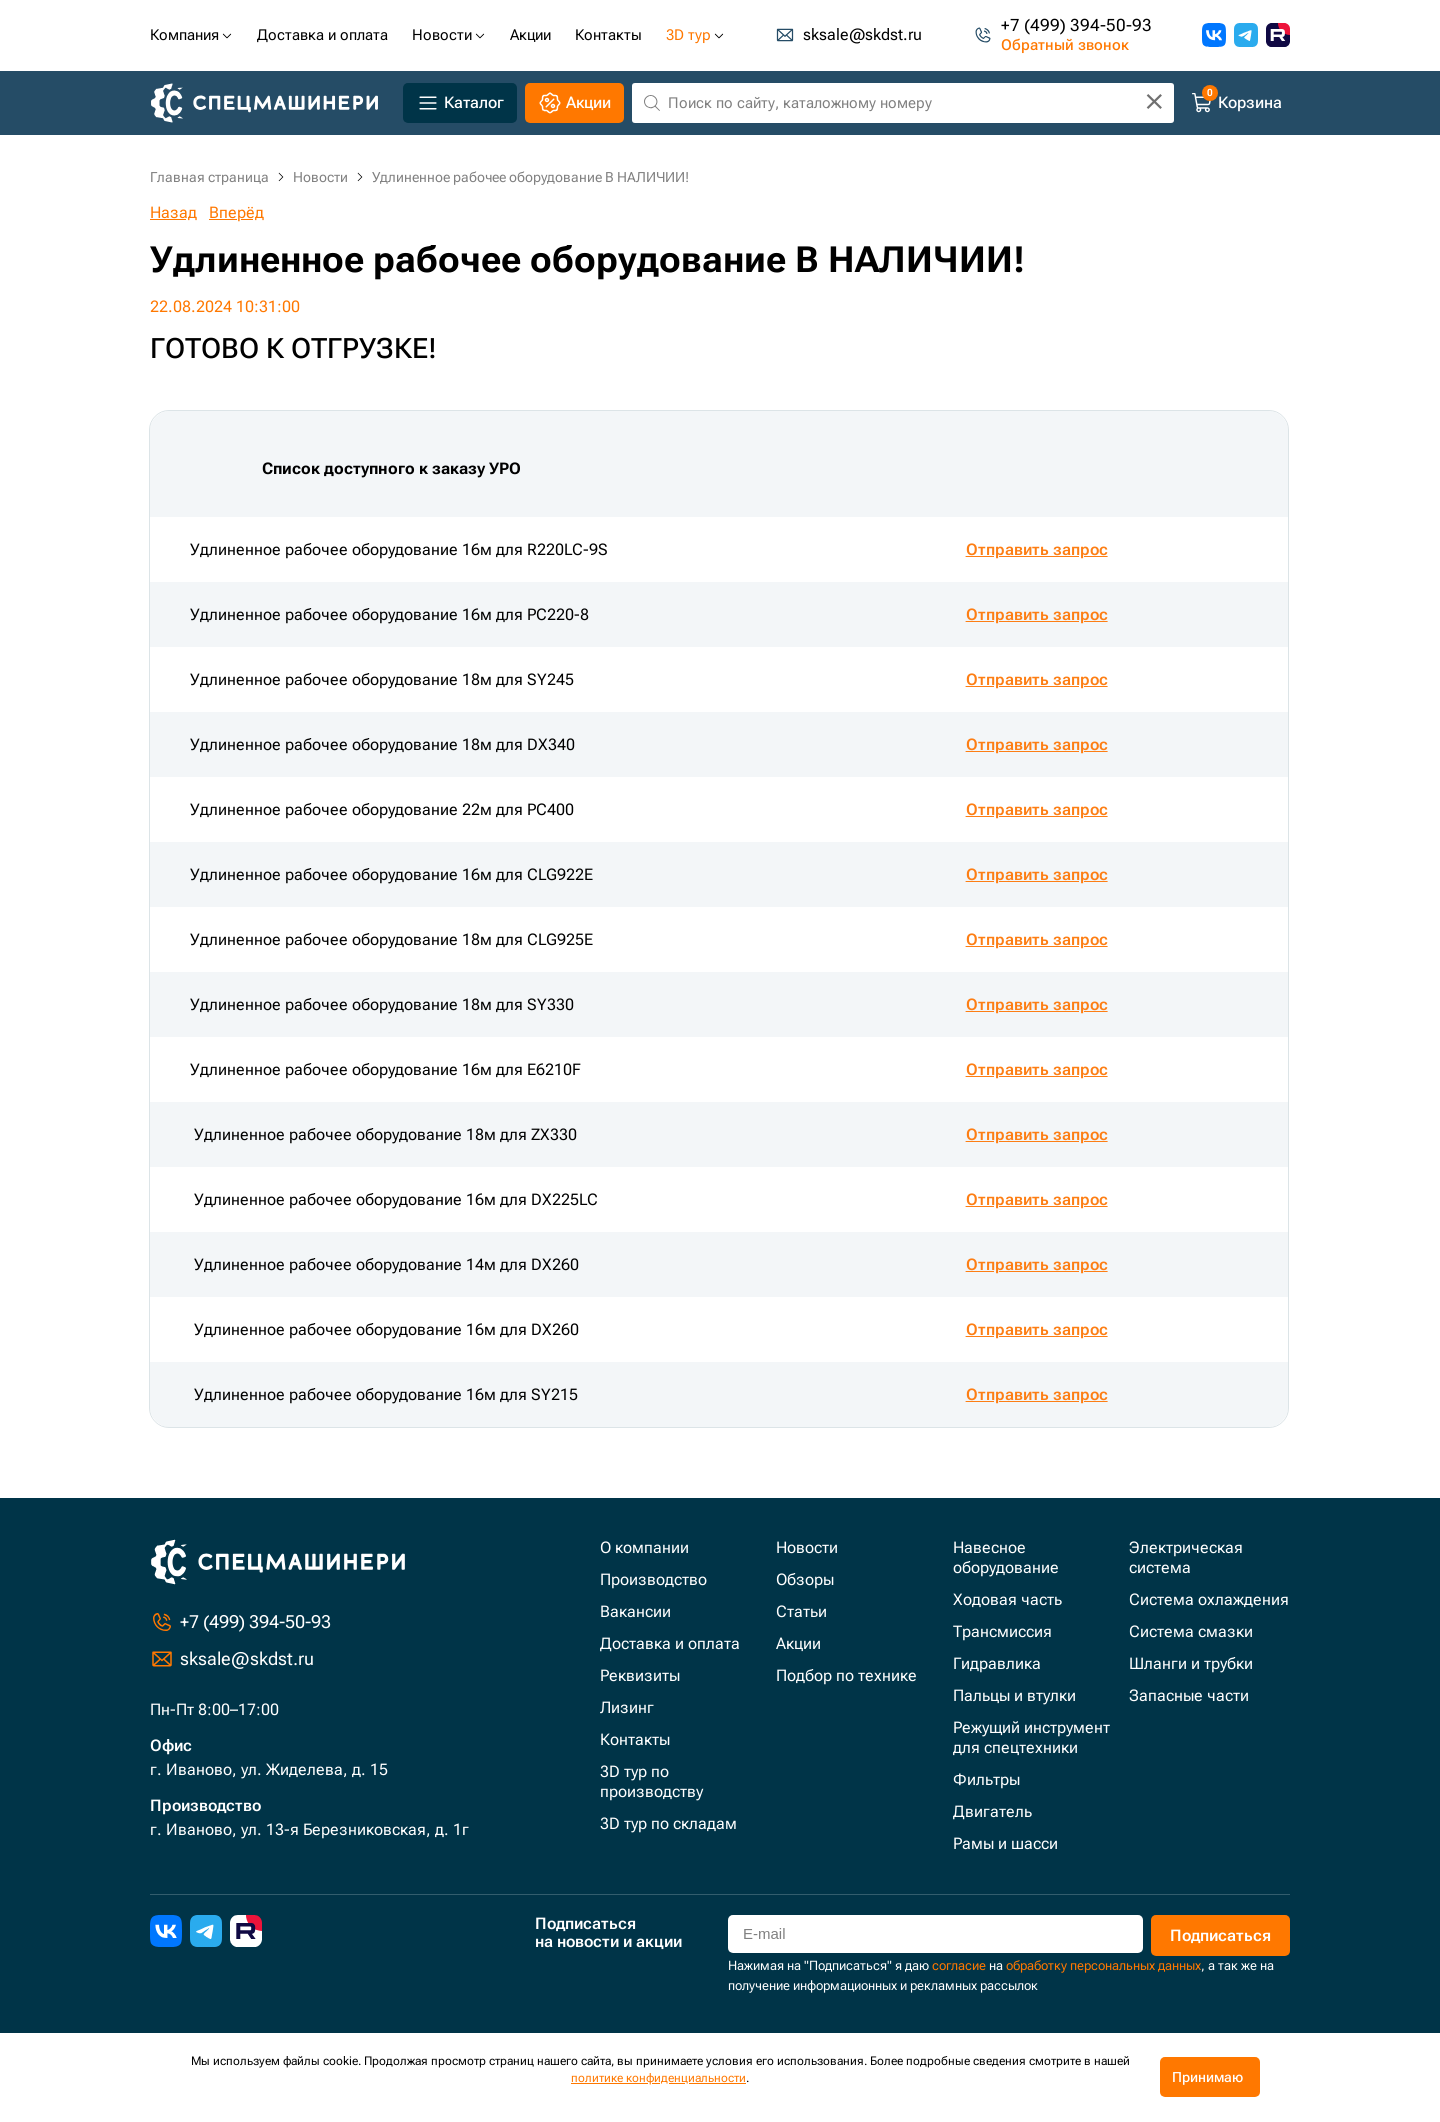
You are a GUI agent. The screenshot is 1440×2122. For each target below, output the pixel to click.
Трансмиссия (1002, 1631)
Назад (173, 212)
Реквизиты (640, 1675)
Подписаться (1219, 1935)
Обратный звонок (1065, 45)
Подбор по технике (846, 1675)
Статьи (801, 1611)
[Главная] (272, 103)
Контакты (635, 1739)
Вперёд (236, 212)
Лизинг (627, 1707)
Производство (653, 1579)
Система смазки (1191, 1631)
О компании (644, 1547)
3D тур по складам (668, 1823)
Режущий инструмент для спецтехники (1031, 1737)
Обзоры (805, 1579)
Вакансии (635, 1611)
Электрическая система (1186, 1557)
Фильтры (986, 1779)
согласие (959, 1965)
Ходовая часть (1007, 1599)
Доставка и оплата (670, 1643)
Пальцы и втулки (1014, 1695)
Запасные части (1189, 1695)
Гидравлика (997, 1663)
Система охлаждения (1209, 1599)
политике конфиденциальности (658, 2078)
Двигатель (992, 1811)
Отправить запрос (1037, 549)
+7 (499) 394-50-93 (1076, 25)
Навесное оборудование (1006, 1557)
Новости (807, 1547)
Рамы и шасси (1005, 1843)
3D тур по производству (651, 1781)
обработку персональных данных (1103, 1965)
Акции (798, 1643)
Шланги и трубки (1191, 1663)
